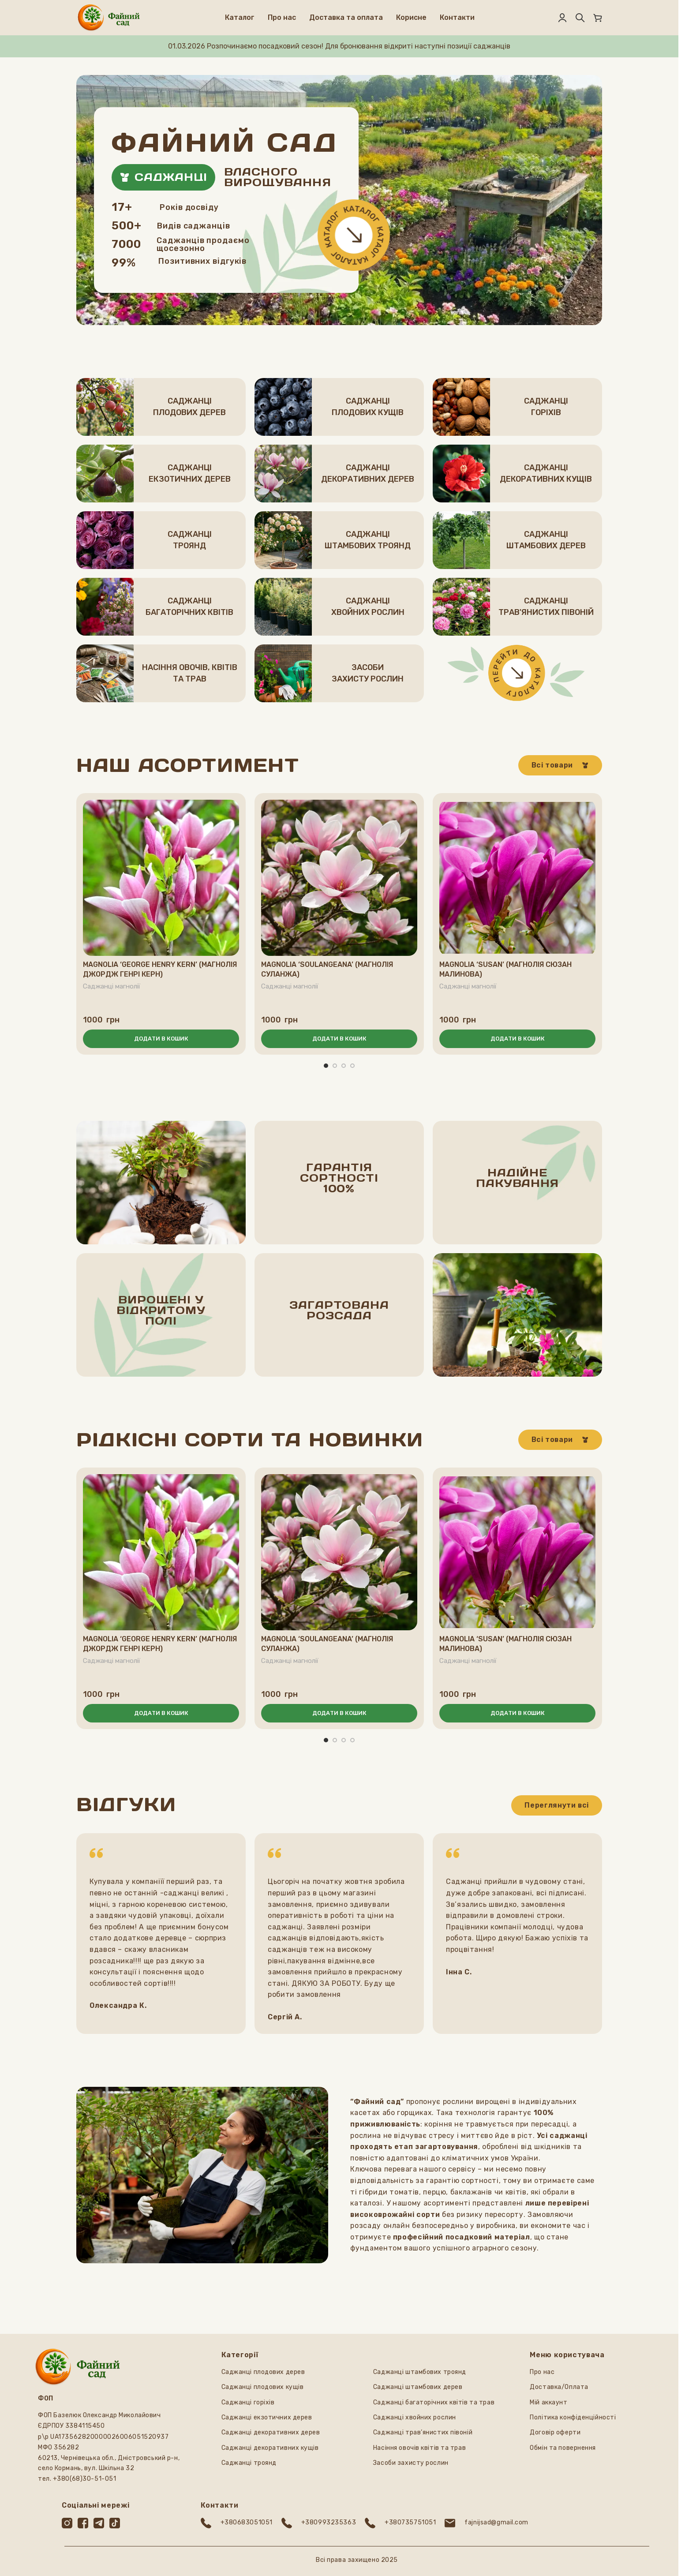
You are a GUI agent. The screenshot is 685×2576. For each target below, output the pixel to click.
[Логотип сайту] (108, 17)
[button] (161, 1039)
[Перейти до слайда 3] (343, 1065)
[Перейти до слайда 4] (352, 1065)
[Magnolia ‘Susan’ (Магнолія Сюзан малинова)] (517, 878)
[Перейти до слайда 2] (335, 1065)
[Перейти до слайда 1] (326, 1065)
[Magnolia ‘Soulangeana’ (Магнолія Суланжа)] (339, 878)
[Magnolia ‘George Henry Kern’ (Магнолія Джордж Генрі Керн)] (161, 878)
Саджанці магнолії (112, 986)
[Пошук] (580, 17)
